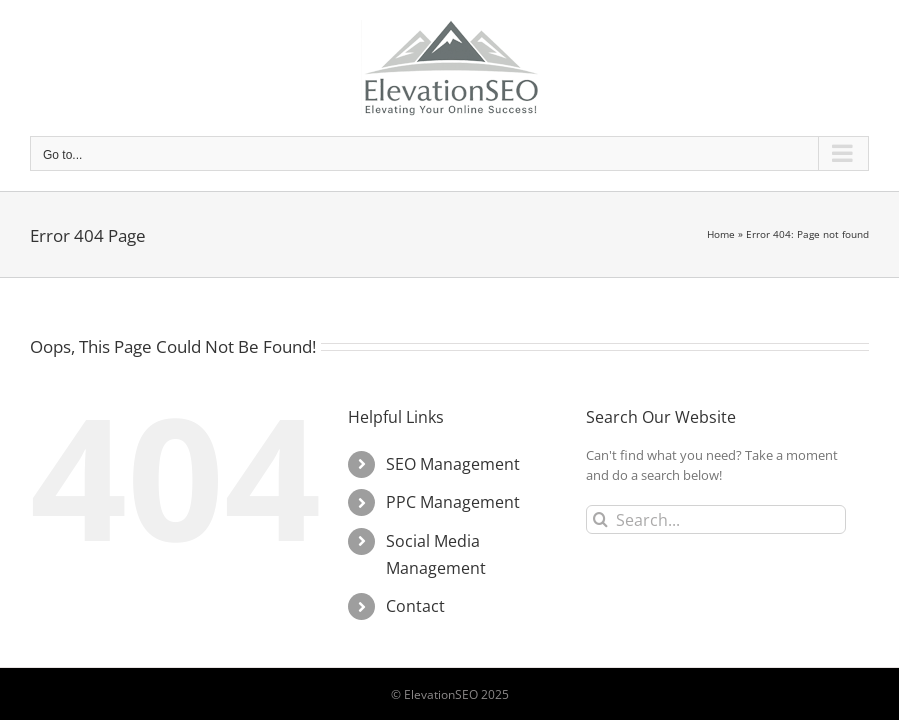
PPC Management (453, 502)
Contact (415, 606)
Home (721, 234)
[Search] (600, 519)
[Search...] (716, 519)
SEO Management (453, 464)
